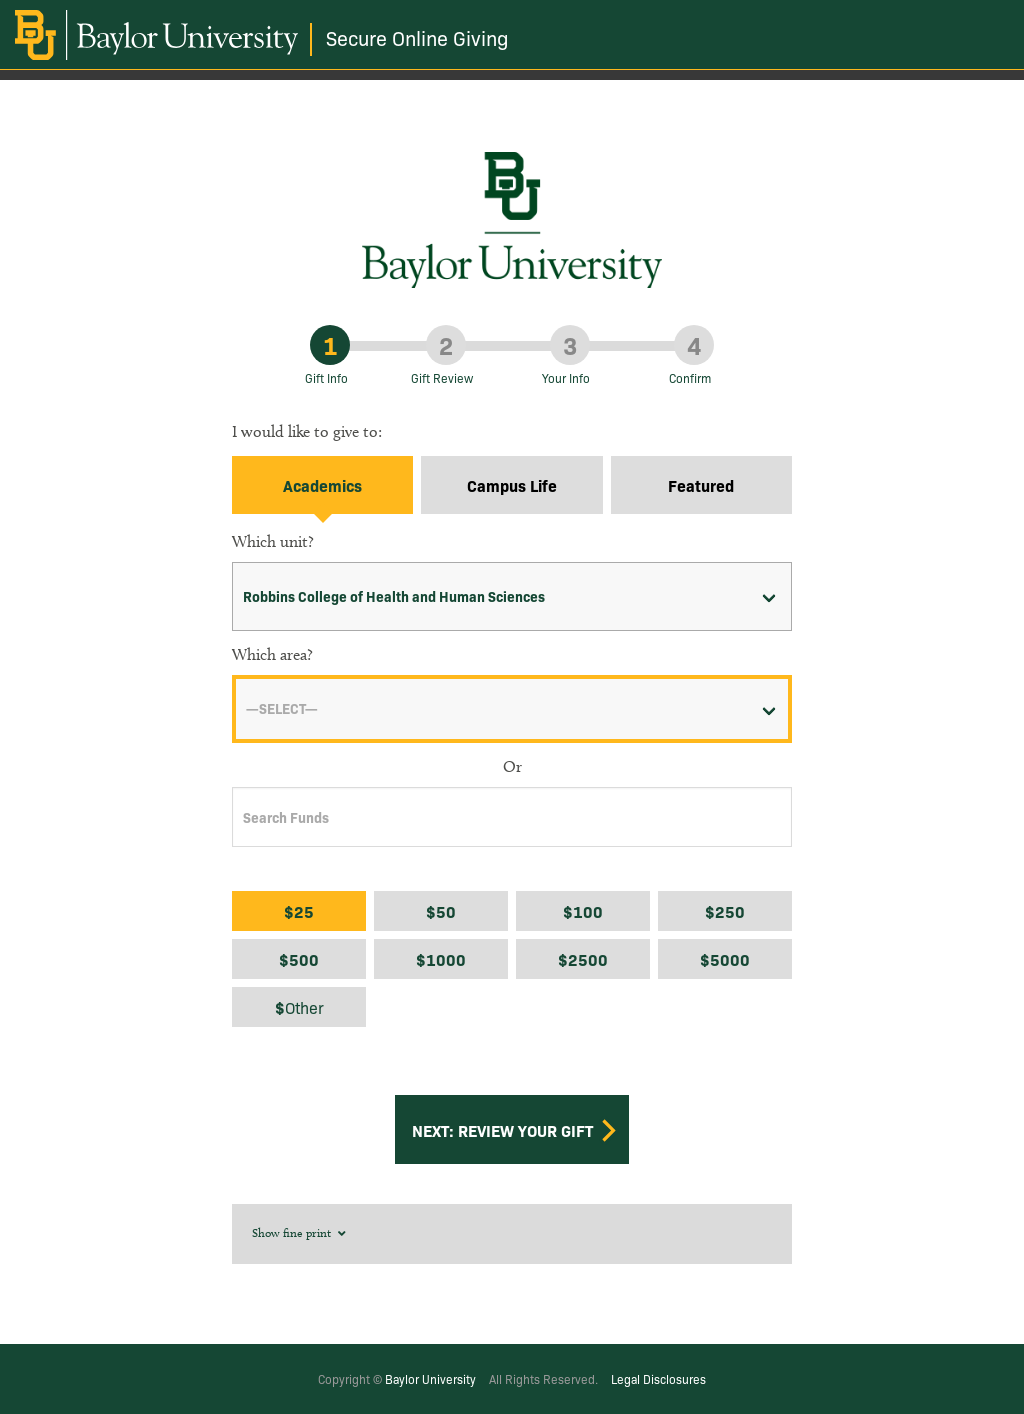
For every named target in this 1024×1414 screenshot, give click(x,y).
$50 (441, 911)
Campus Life (512, 485)
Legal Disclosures (658, 1378)
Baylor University (430, 1378)
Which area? (272, 654)
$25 (299, 911)
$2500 (583, 959)
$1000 (441, 959)
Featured (701, 485)
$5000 (725, 959)
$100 (583, 911)
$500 (299, 959)
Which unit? (273, 541)
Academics (322, 485)
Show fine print (300, 1232)
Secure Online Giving (417, 37)
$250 (725, 911)
